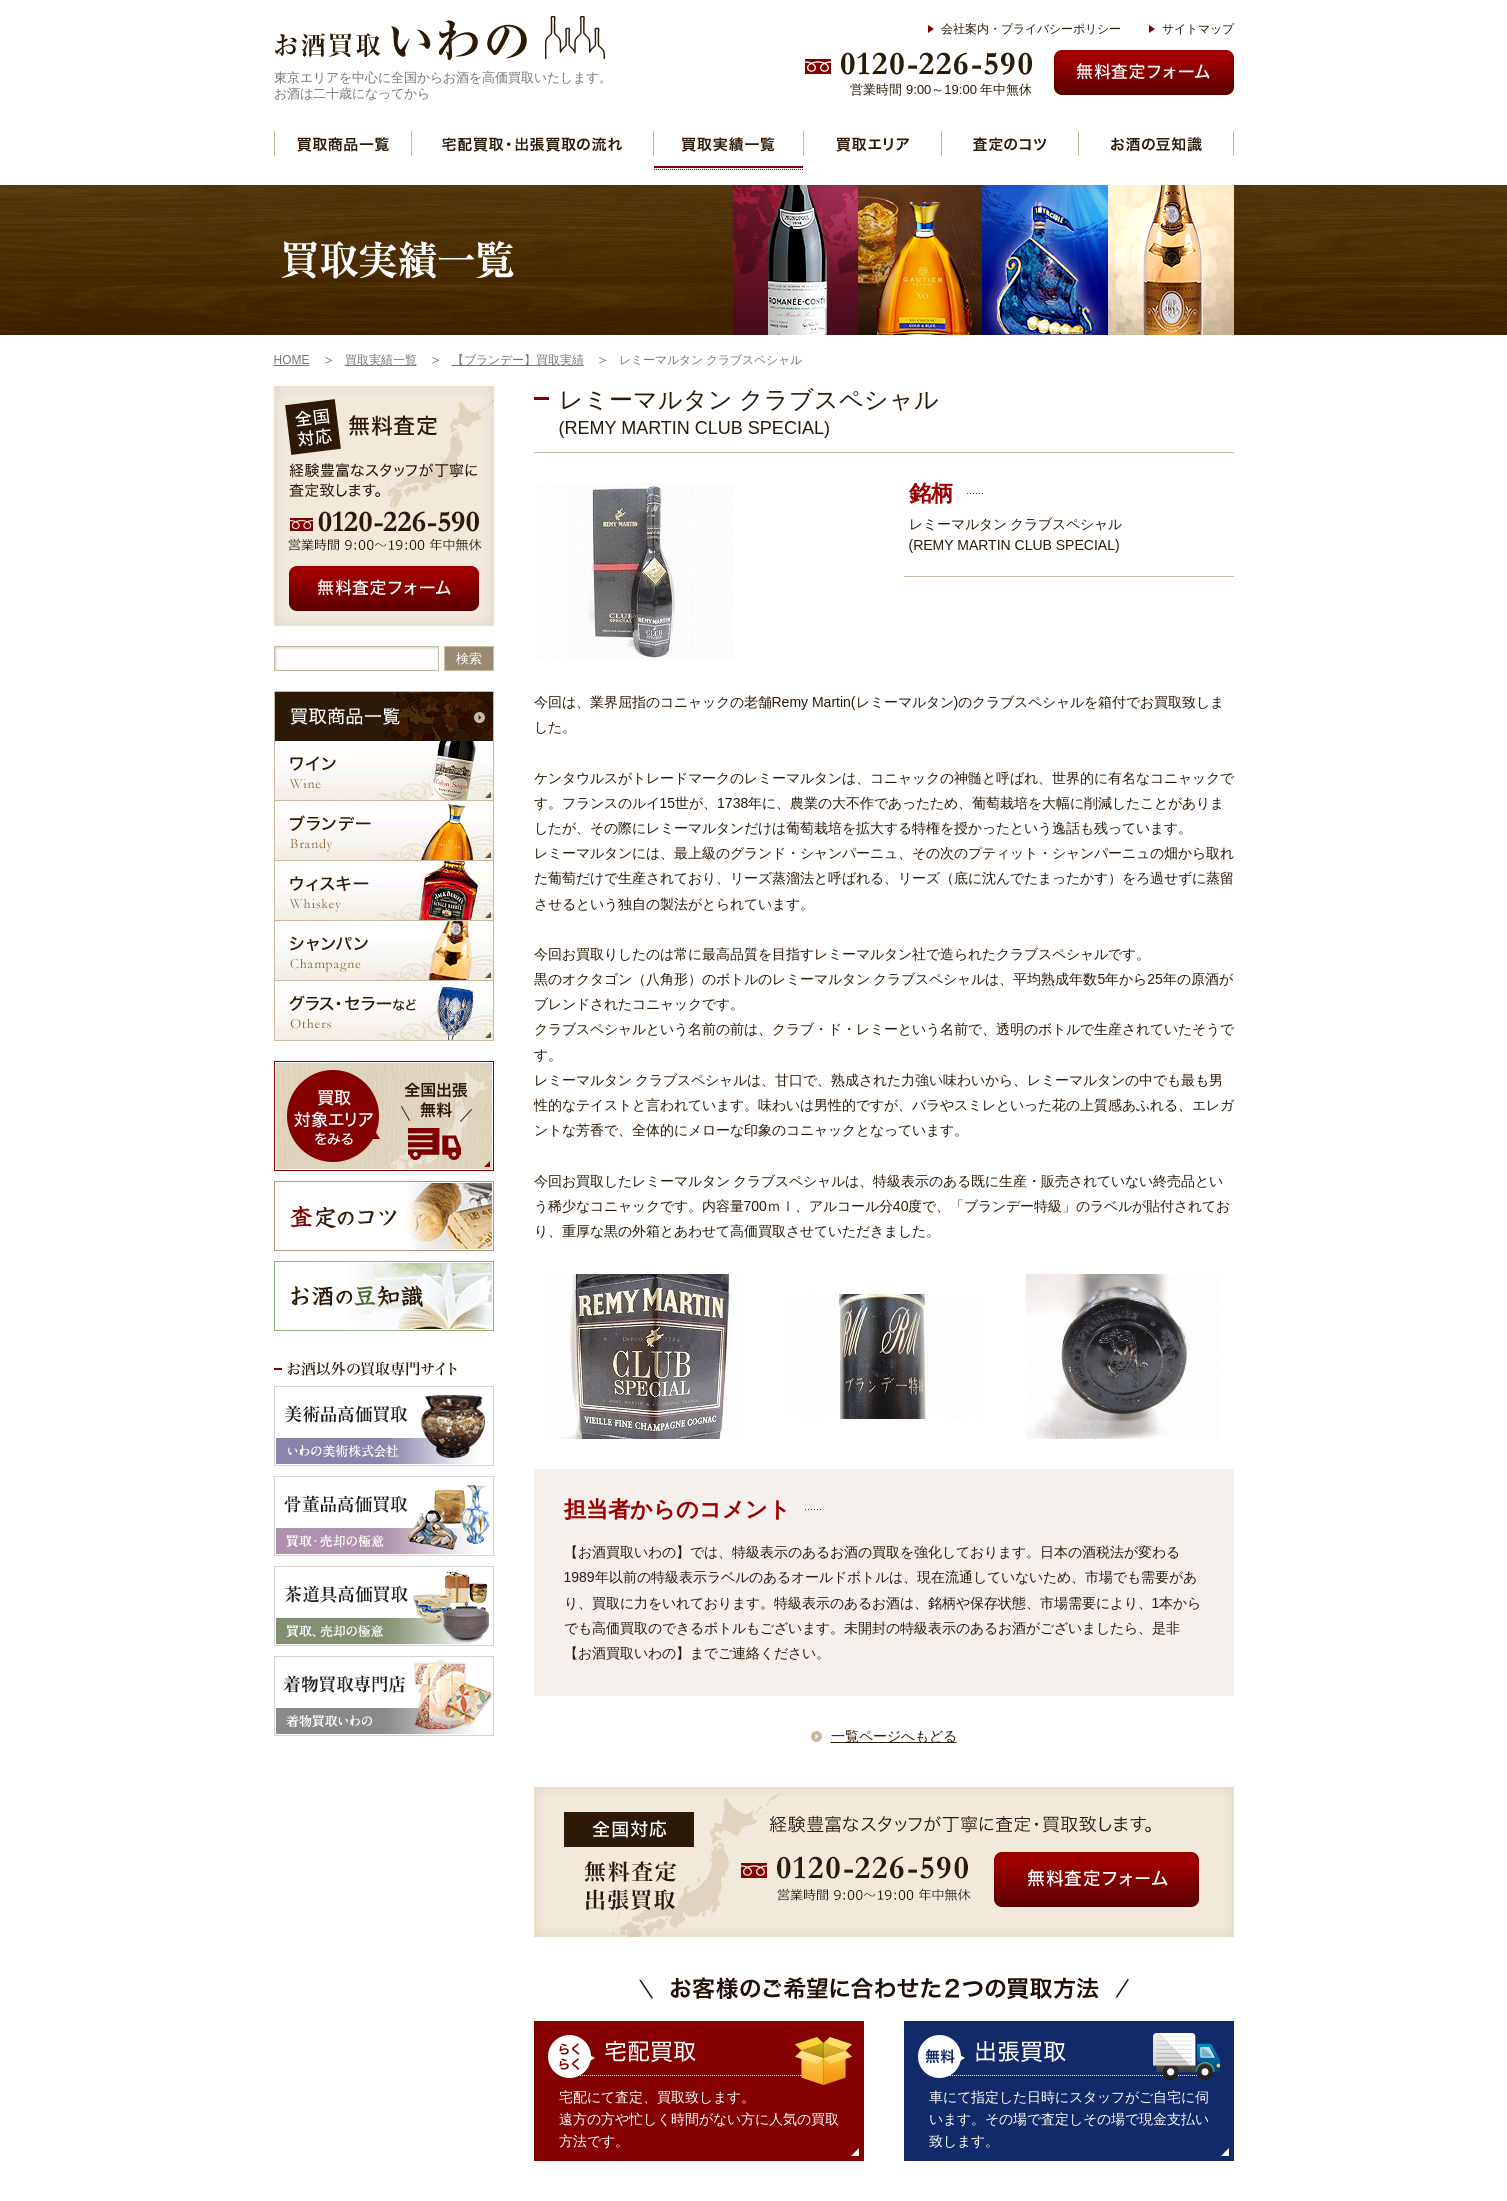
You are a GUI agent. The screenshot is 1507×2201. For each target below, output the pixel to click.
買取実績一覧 (728, 143)
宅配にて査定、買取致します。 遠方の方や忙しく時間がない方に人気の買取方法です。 (699, 2119)
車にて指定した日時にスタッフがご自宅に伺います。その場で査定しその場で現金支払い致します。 (1069, 2119)
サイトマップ (1198, 29)
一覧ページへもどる (894, 1736)
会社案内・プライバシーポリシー (1031, 29)
